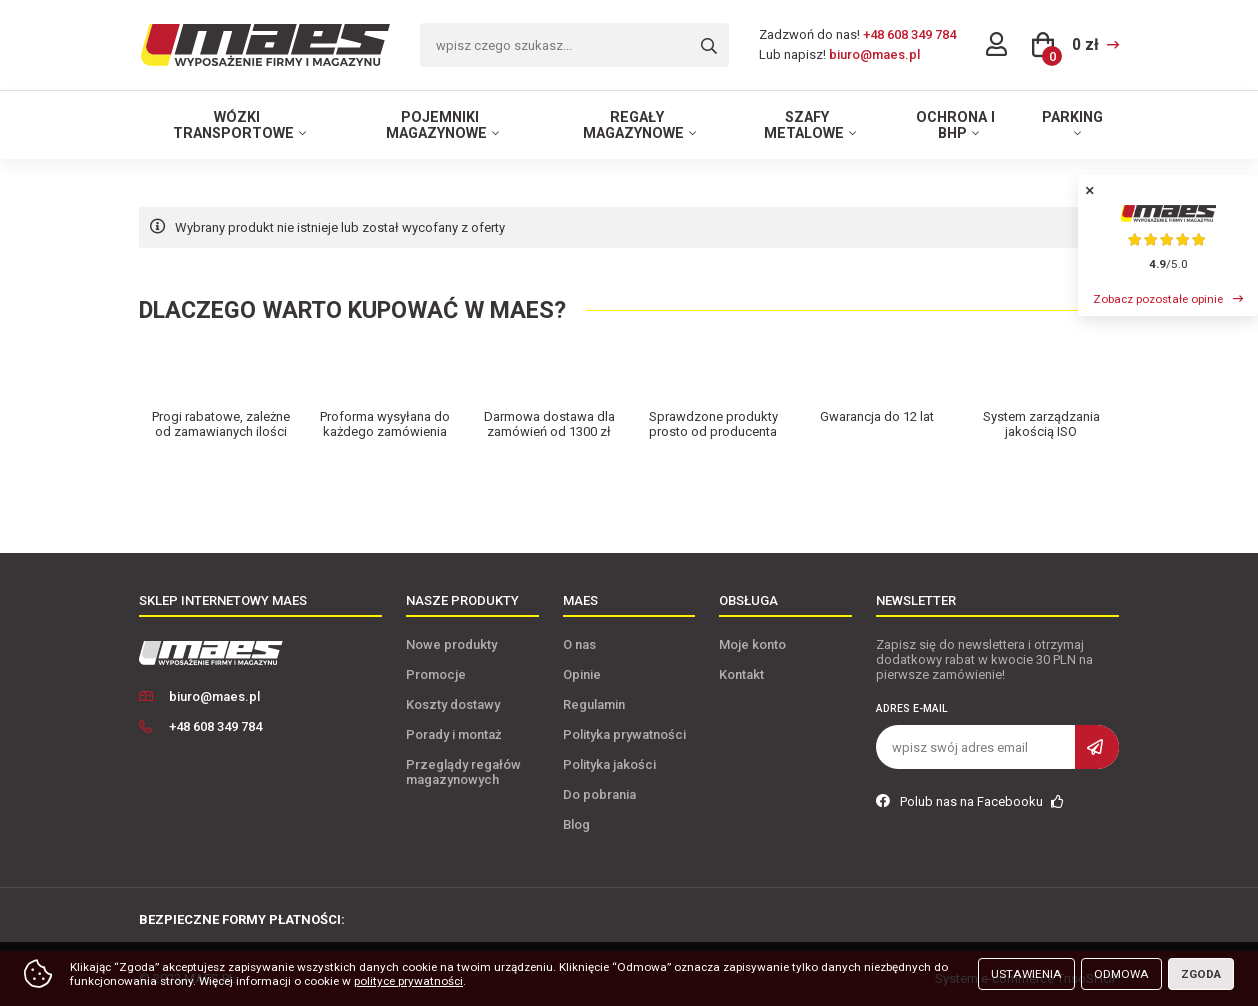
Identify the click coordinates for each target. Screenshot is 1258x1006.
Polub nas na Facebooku (970, 801)
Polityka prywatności (624, 734)
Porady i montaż (454, 734)
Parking (1072, 117)
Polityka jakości (609, 764)
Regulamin (594, 704)
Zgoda (1201, 974)
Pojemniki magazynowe (436, 125)
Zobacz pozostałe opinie (1158, 299)
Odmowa (1121, 974)
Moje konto (752, 644)
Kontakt (741, 674)
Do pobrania (599, 794)
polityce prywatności (408, 981)
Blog (576, 824)
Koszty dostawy (453, 704)
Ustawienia (1026, 974)
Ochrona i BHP (955, 125)
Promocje (436, 674)
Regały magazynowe (633, 125)
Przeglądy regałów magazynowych (463, 772)
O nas (579, 644)
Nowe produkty (451, 644)
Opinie (582, 674)
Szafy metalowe (804, 125)
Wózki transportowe (233, 125)
